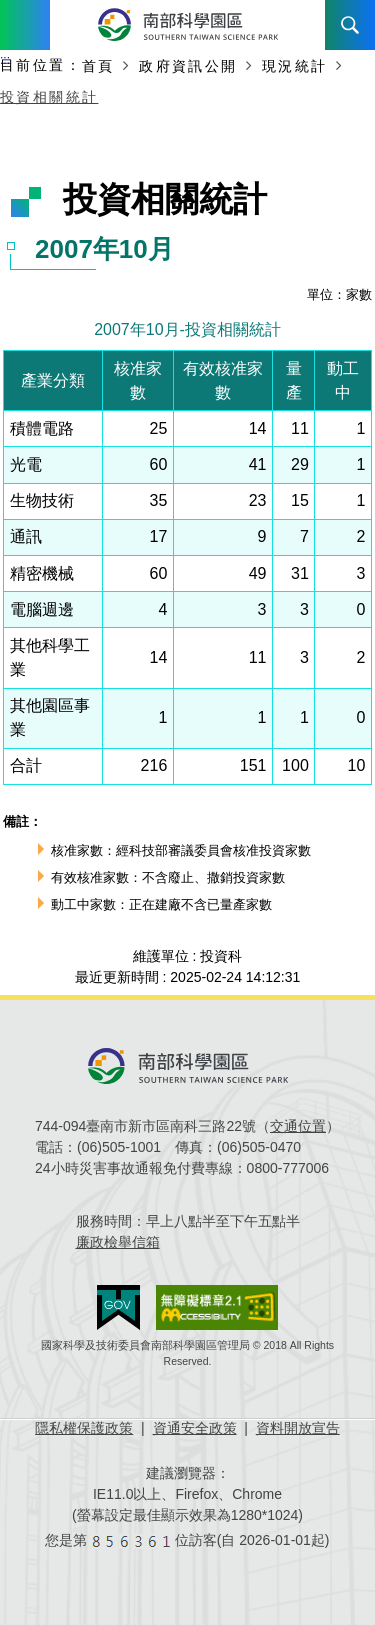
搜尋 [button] (350, 25)
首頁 (98, 66)
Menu (25, 25)
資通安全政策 (195, 1428)
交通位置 (298, 1126)
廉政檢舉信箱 (118, 1242)
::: (5, 60)
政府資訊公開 (188, 66)
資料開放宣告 (298, 1428)
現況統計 (295, 66)
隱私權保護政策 (84, 1428)
